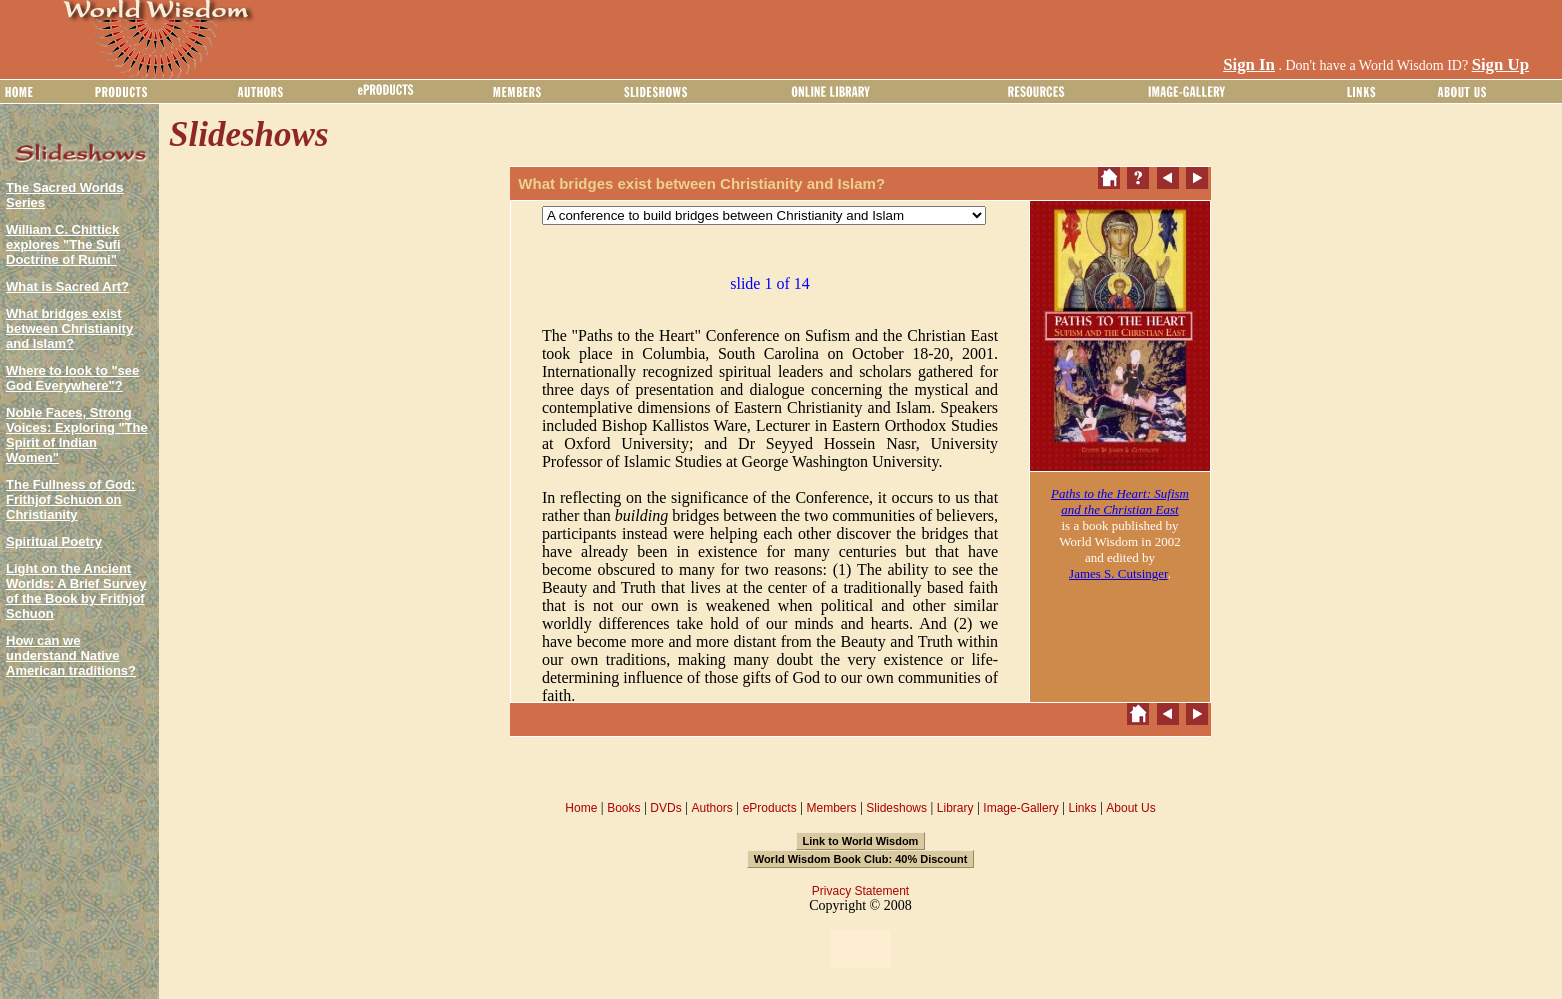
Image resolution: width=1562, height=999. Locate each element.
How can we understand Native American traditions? (71, 655)
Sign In (1249, 64)
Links (1083, 808)
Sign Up (1500, 64)
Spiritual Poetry (54, 541)
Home (581, 808)
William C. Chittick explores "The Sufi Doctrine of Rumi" (63, 244)
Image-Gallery (1020, 808)
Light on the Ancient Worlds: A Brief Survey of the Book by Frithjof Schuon (76, 591)
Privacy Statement (860, 891)
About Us (1130, 808)
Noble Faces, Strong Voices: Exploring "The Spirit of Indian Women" (77, 435)
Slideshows (896, 808)
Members (831, 808)
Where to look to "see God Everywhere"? (72, 378)
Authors (711, 808)
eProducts (770, 808)
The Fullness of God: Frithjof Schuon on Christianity (70, 499)
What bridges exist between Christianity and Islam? (69, 328)
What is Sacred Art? (67, 286)
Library (955, 808)
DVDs (665, 808)
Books (623, 808)
